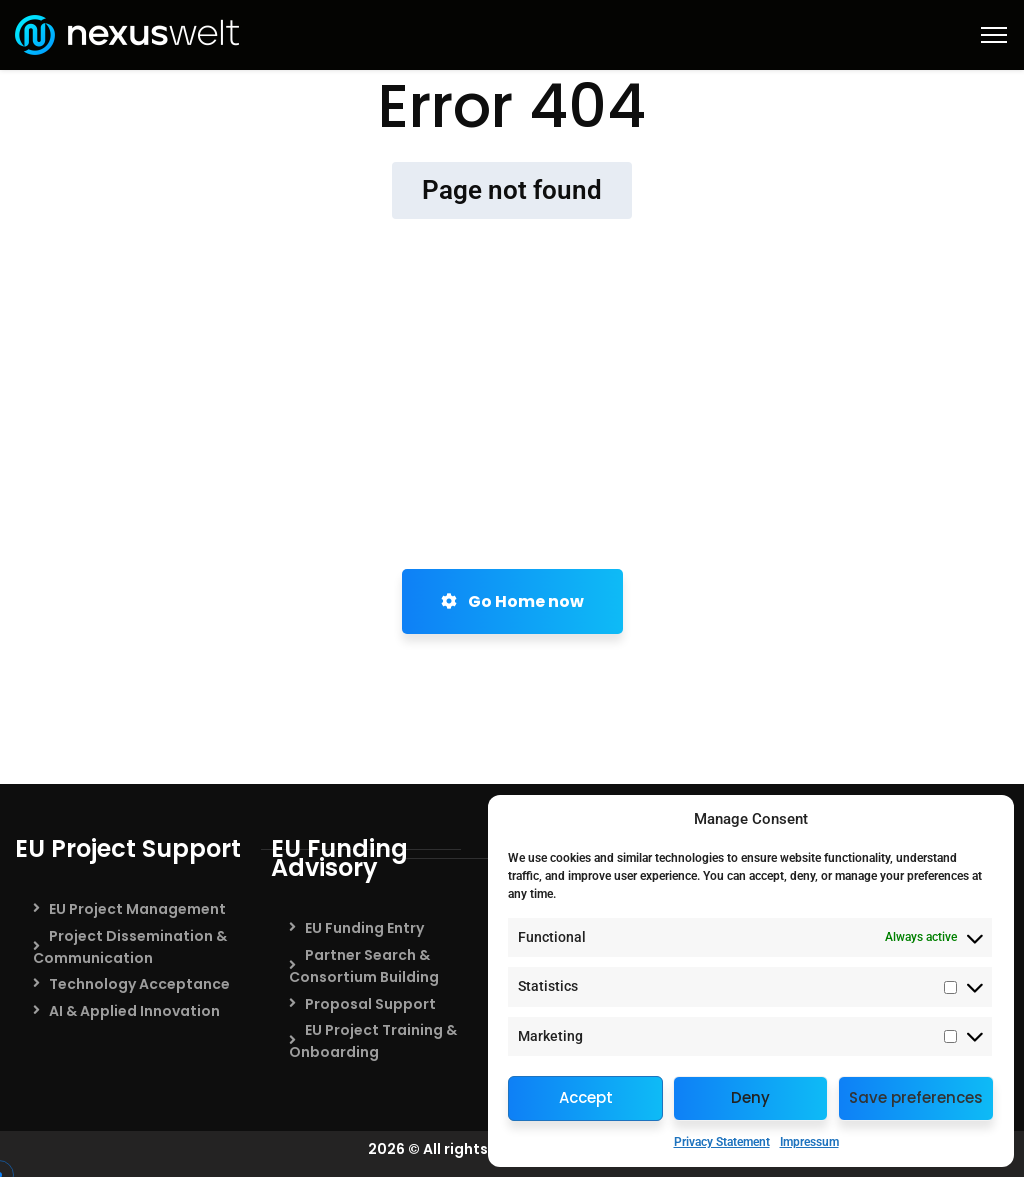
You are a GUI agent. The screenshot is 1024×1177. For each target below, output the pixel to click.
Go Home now (512, 601)
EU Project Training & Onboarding (373, 1041)
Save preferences (916, 1097)
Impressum (809, 1142)
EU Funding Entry (364, 928)
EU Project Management (137, 909)
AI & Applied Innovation (134, 1011)
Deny (750, 1097)
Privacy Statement (722, 1142)
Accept (586, 1097)
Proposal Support (370, 1004)
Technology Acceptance (139, 984)
